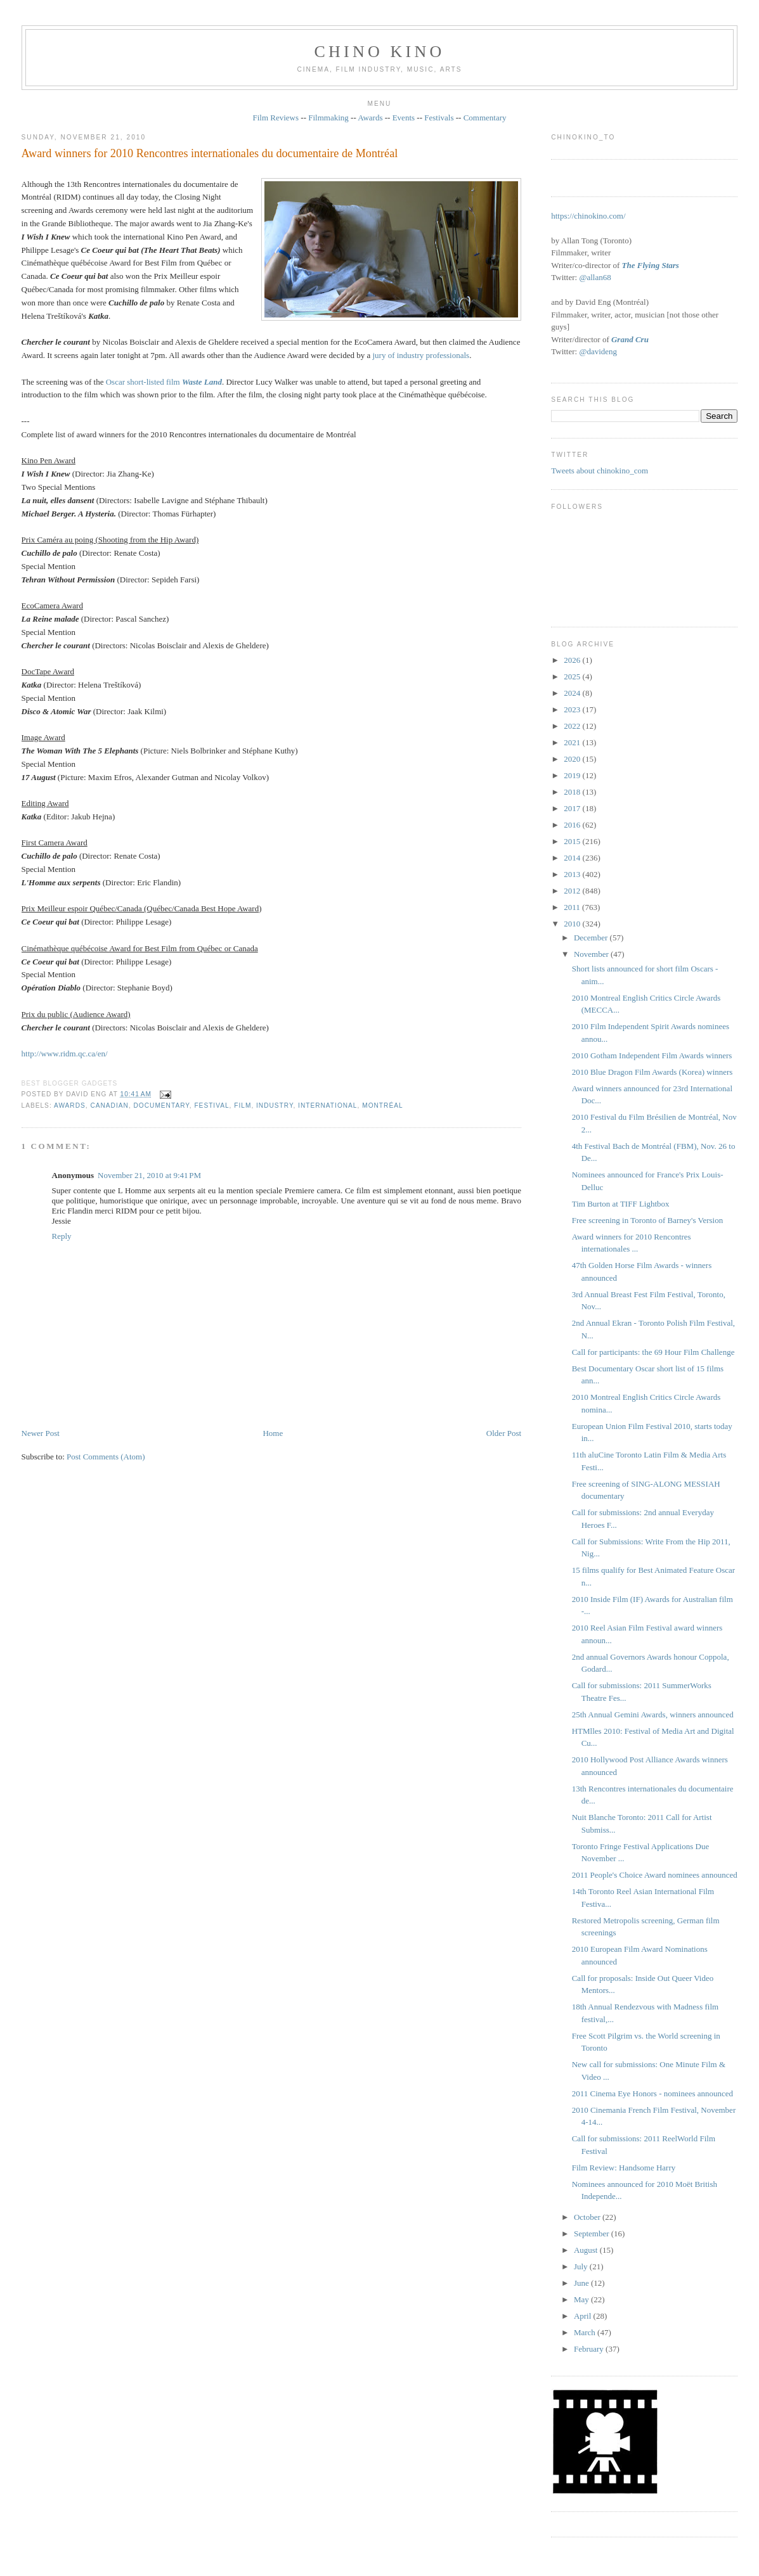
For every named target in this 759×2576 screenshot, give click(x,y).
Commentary (485, 117)
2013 (573, 874)
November (592, 954)
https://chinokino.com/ (588, 216)
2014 (573, 857)
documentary (162, 1105)
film (242, 1105)
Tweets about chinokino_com (599, 470)
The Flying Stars (650, 265)
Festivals (438, 117)
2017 (573, 808)
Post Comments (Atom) (106, 1456)
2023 (573, 709)
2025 (573, 676)
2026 (573, 660)
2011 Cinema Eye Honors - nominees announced (652, 2093)
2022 (573, 726)
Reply (62, 1236)
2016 (573, 825)
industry (274, 1105)
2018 (573, 792)
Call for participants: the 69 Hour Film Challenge (653, 1352)
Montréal (382, 1105)
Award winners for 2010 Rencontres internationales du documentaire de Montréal (210, 153)
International (327, 1105)
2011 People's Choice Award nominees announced (654, 1875)
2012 (573, 890)
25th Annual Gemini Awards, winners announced (653, 1714)
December (592, 937)
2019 (573, 775)
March (585, 2332)
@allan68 (595, 277)
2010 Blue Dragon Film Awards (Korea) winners (652, 1072)
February (590, 2349)
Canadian (109, 1105)
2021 (573, 742)
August (587, 2250)
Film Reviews (275, 117)
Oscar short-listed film (164, 382)
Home (273, 1433)
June (582, 2283)
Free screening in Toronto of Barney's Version (647, 1220)
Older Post (503, 1433)
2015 (573, 841)
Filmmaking (328, 117)
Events (403, 117)
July (582, 2266)
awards (70, 1105)
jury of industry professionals (420, 355)
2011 (573, 907)
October (588, 2217)
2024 (573, 693)
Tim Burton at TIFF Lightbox (621, 1203)
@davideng (598, 351)
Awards (370, 117)
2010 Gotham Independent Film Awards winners (652, 1055)
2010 (573, 923)
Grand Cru (630, 339)
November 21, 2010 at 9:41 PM (149, 1175)
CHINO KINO (380, 51)
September (592, 2233)
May (582, 2299)
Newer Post (41, 1433)
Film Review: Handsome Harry (624, 2167)
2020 (573, 759)
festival (211, 1105)
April (584, 2316)
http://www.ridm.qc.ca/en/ (65, 1053)
